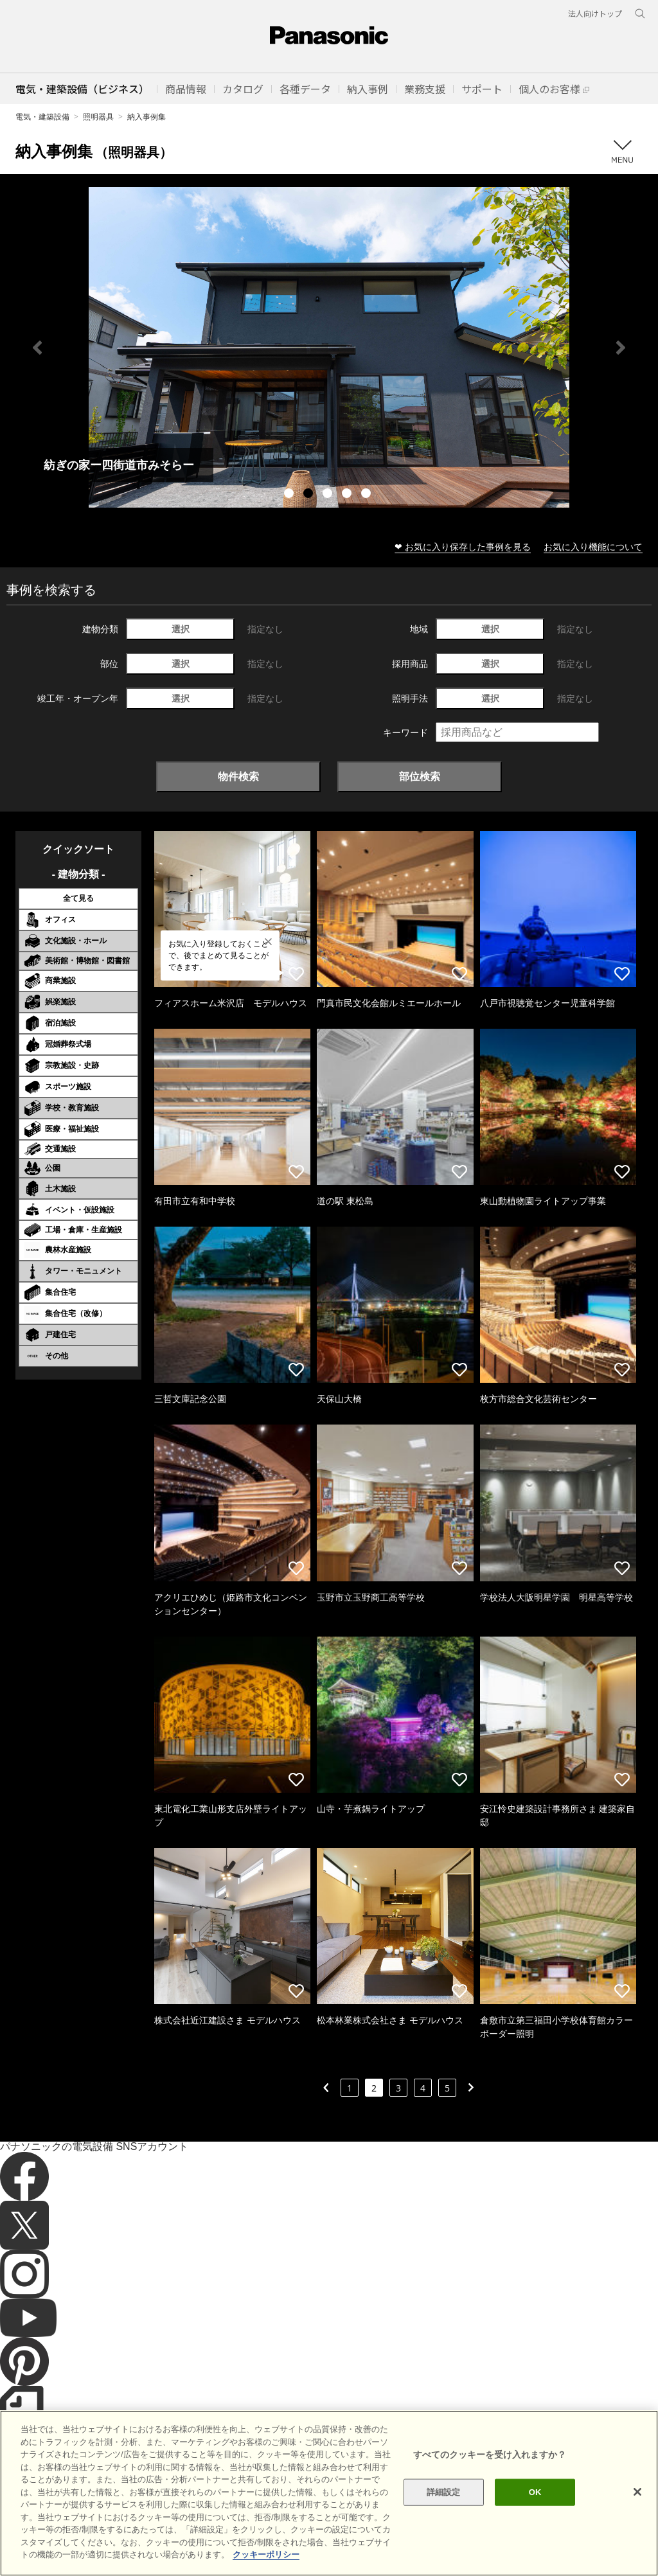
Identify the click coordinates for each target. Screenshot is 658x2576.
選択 (181, 629)
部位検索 (419, 776)
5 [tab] (367, 494)
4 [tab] (348, 494)
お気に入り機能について (593, 546)
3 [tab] (329, 494)
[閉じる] (637, 2492)
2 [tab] (309, 494)
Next (621, 347)
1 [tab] (290, 494)
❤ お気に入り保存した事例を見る (463, 546)
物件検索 (238, 776)
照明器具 (98, 116)
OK (535, 2492)
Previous (37, 347)
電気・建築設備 (42, 116)
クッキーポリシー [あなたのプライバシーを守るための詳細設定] (266, 2554)
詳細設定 (444, 2492)
